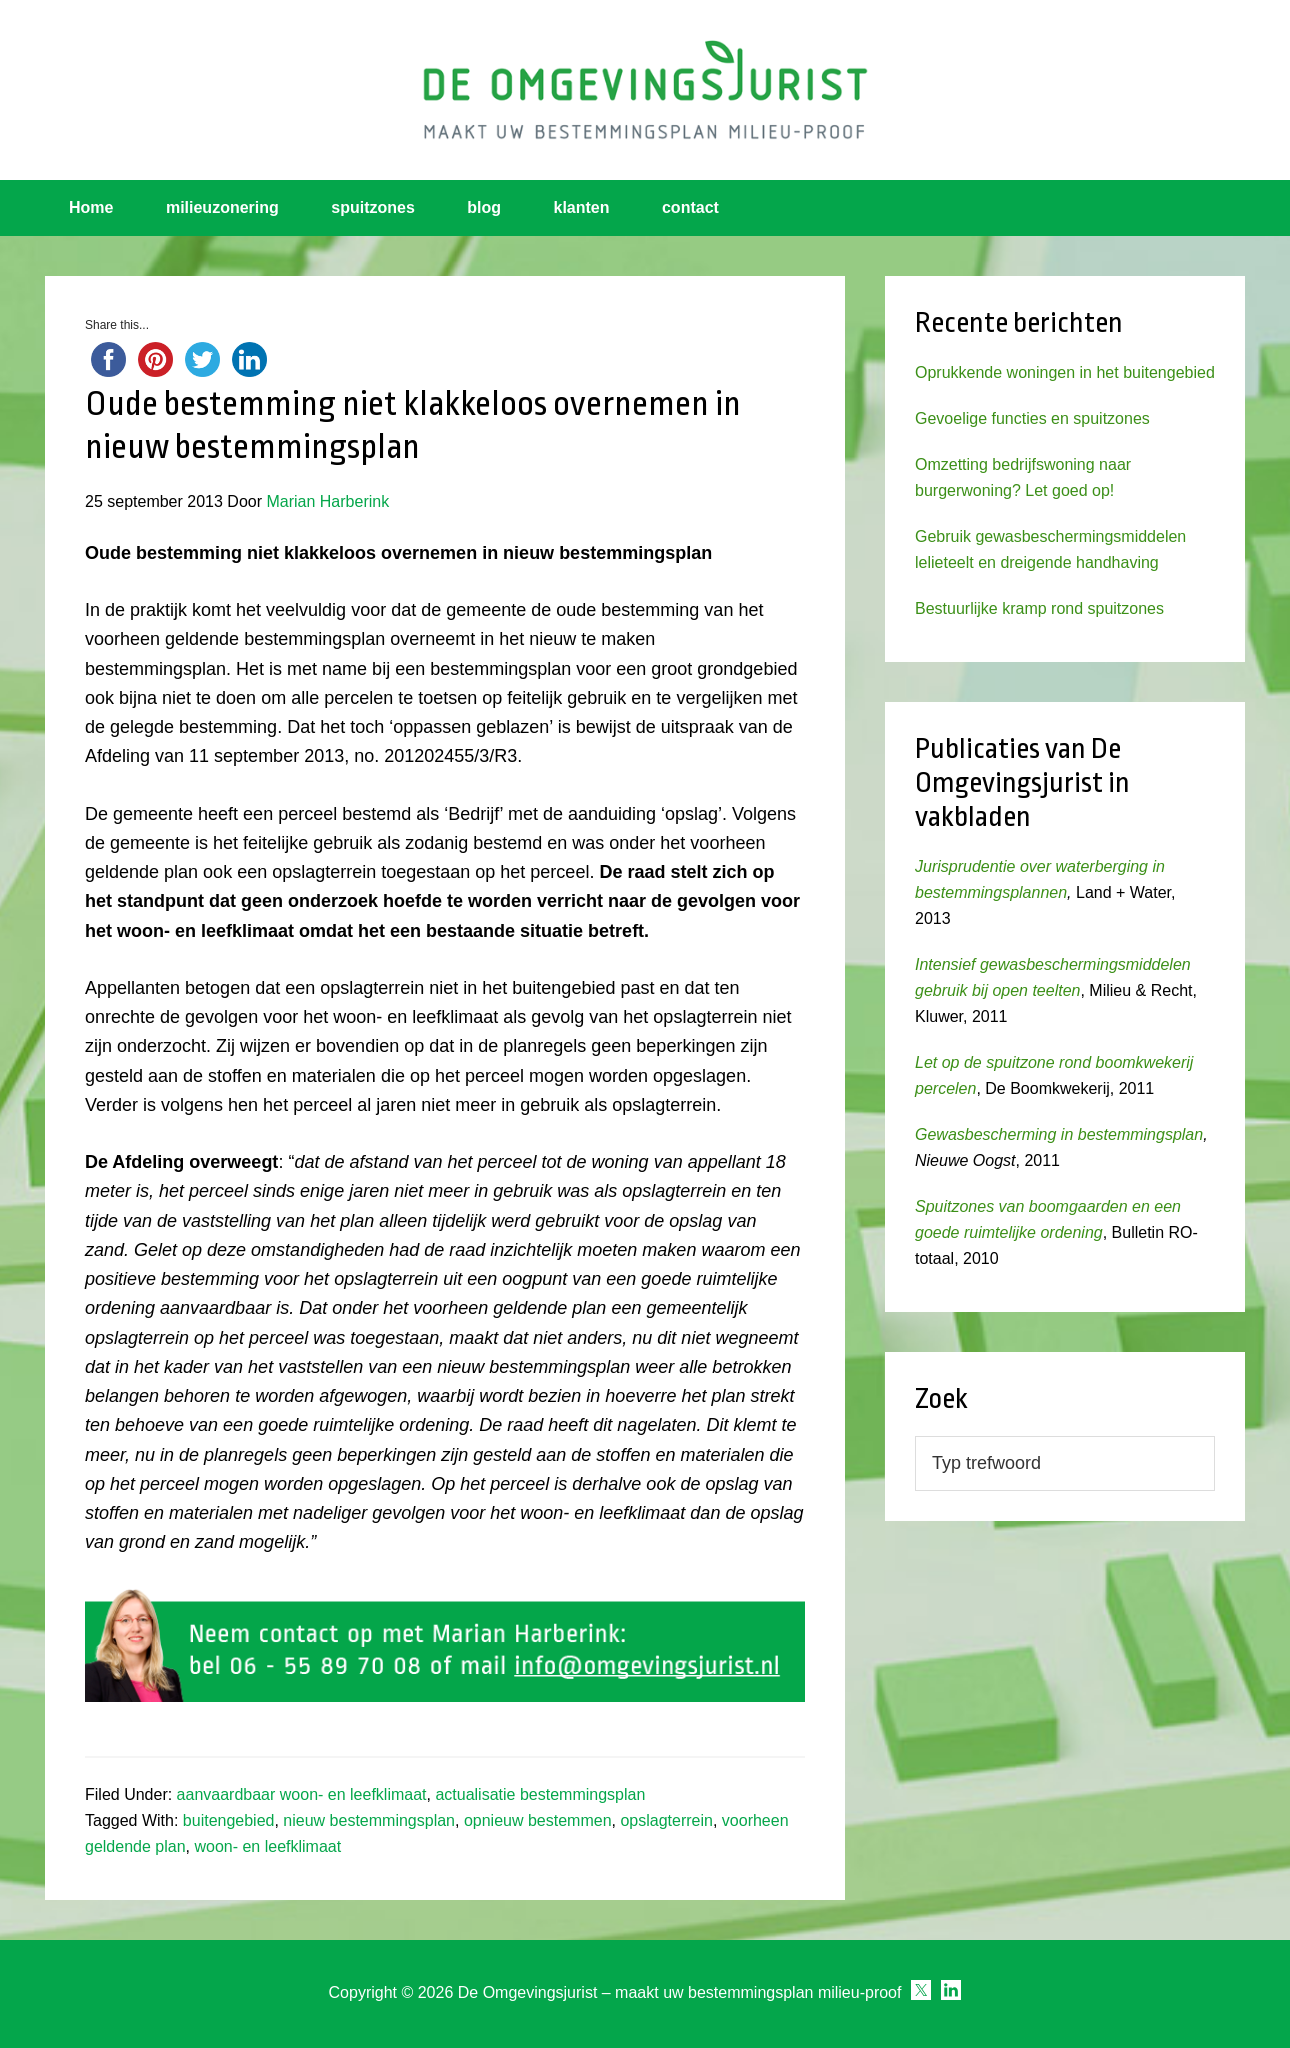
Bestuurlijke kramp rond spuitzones (1039, 608)
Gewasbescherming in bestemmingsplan (1059, 1134)
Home (91, 207)
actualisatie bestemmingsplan (540, 1794)
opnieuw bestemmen (538, 1820)
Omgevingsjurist (645, 90)
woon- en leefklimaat (267, 1846)
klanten (582, 207)
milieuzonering (222, 207)
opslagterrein (666, 1820)
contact (690, 207)
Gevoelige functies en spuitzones (1032, 418)
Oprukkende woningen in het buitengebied (1065, 372)
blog (484, 207)
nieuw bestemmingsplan (369, 1820)
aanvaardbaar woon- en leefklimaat (302, 1794)
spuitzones (373, 207)
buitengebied (229, 1820)
